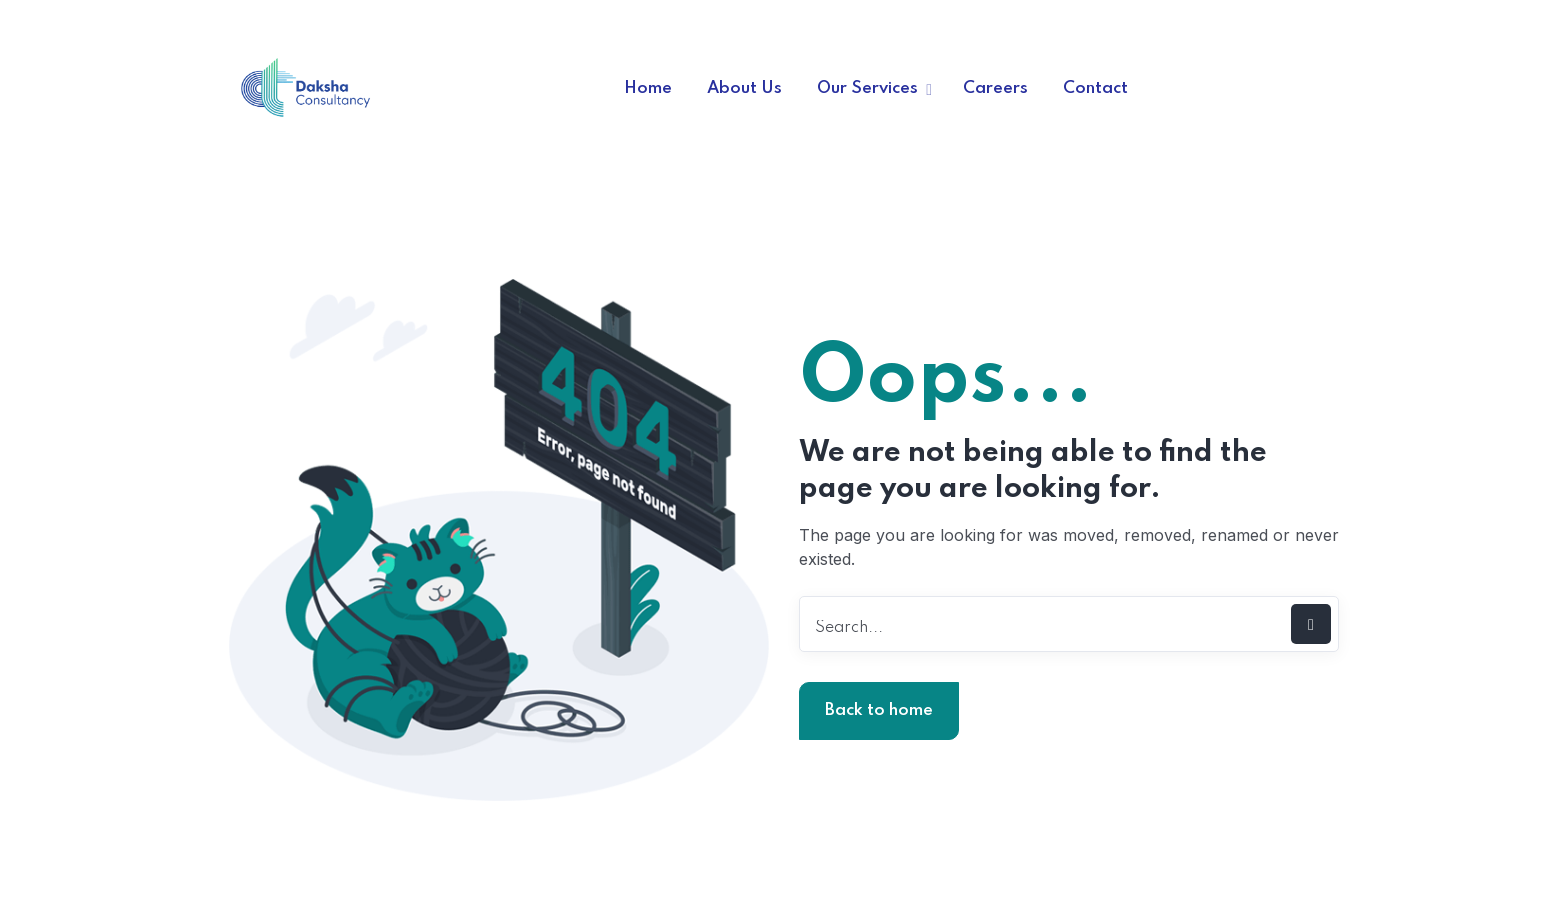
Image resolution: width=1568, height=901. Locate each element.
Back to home (879, 710)
